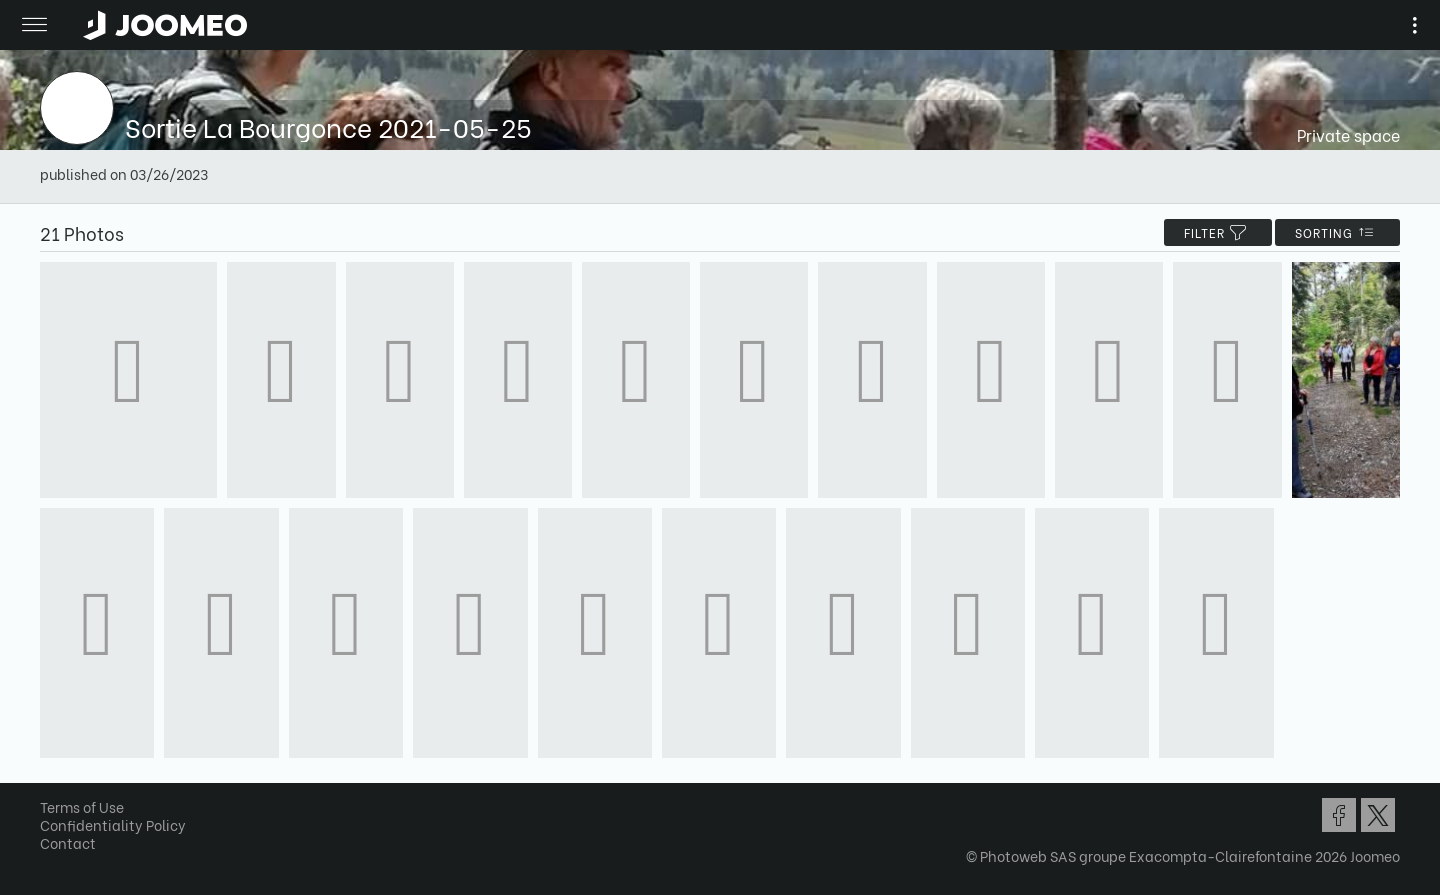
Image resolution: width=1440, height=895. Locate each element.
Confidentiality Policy (113, 824)
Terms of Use (82, 806)
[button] (53, 792)
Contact (68, 842)
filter (1218, 232)
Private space (1348, 134)
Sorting (1337, 232)
